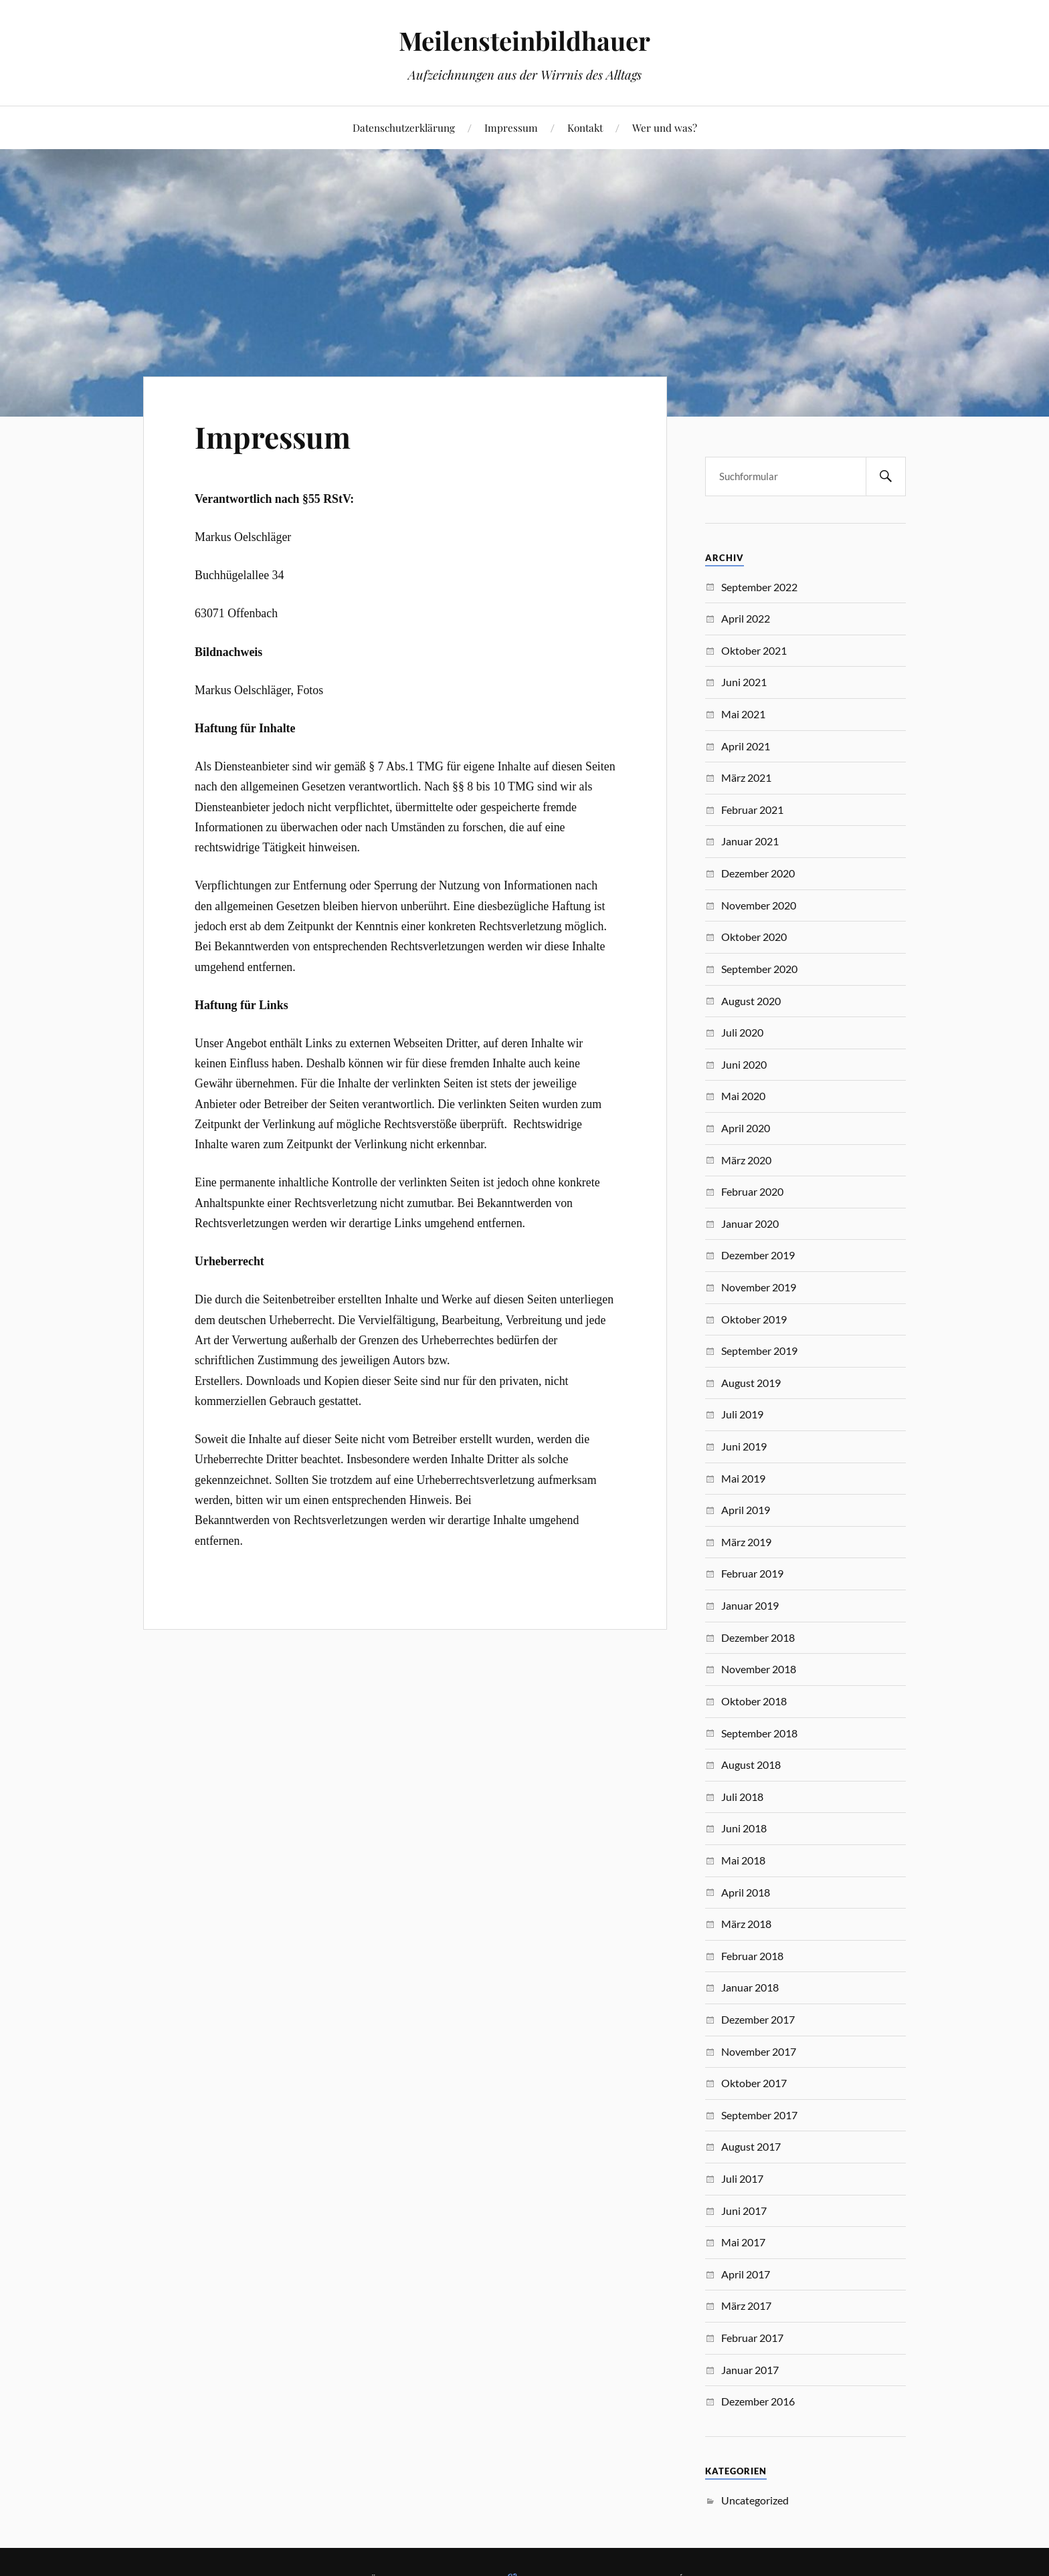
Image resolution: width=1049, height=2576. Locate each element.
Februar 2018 (752, 1955)
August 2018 (751, 1764)
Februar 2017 (752, 2337)
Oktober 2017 (754, 2082)
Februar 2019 (752, 1573)
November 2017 (758, 2051)
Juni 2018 (744, 1828)
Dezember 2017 (758, 2019)
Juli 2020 (742, 1032)
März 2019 (746, 1541)
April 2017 (745, 2274)
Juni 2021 (744, 681)
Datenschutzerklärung (404, 127)
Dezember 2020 (758, 873)
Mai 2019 (743, 1478)
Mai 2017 (743, 2242)
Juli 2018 (742, 1796)
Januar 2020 (750, 1223)
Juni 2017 (744, 2210)
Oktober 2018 (754, 1701)
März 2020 (746, 1160)
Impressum (511, 127)
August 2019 (751, 1382)
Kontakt (585, 127)
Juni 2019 (744, 1446)
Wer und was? (664, 127)
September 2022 (759, 586)
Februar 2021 (752, 809)
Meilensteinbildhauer (524, 40)
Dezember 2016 (758, 2401)
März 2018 (746, 1923)
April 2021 (745, 746)
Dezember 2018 (758, 1637)
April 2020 (745, 1127)
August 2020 (751, 1000)
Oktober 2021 (754, 650)
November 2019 (758, 1287)
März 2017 (746, 2305)
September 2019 (759, 1350)
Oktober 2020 (754, 936)
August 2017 (751, 2146)
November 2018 (758, 1668)
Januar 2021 (750, 841)
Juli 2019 (742, 1414)
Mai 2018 (743, 1860)
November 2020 (758, 905)
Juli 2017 (742, 2178)
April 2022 (745, 618)
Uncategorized (755, 2500)
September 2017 (759, 2115)
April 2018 (745, 1892)
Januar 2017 (750, 2369)
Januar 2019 (750, 1605)
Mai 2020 (743, 1095)
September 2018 (759, 1733)
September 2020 (759, 968)
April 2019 (745, 1509)
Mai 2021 (743, 714)
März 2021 (746, 777)
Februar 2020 (752, 1191)
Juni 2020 (744, 1064)
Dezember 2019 (758, 1255)
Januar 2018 (750, 1987)
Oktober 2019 (754, 1319)
